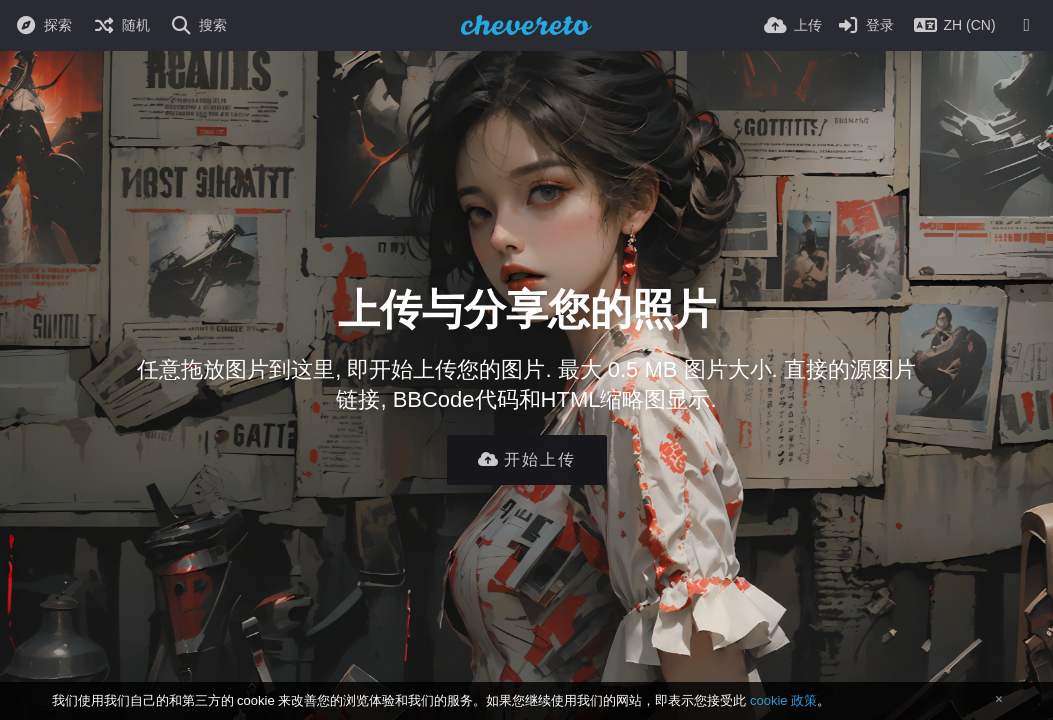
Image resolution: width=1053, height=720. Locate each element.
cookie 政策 (783, 700)
